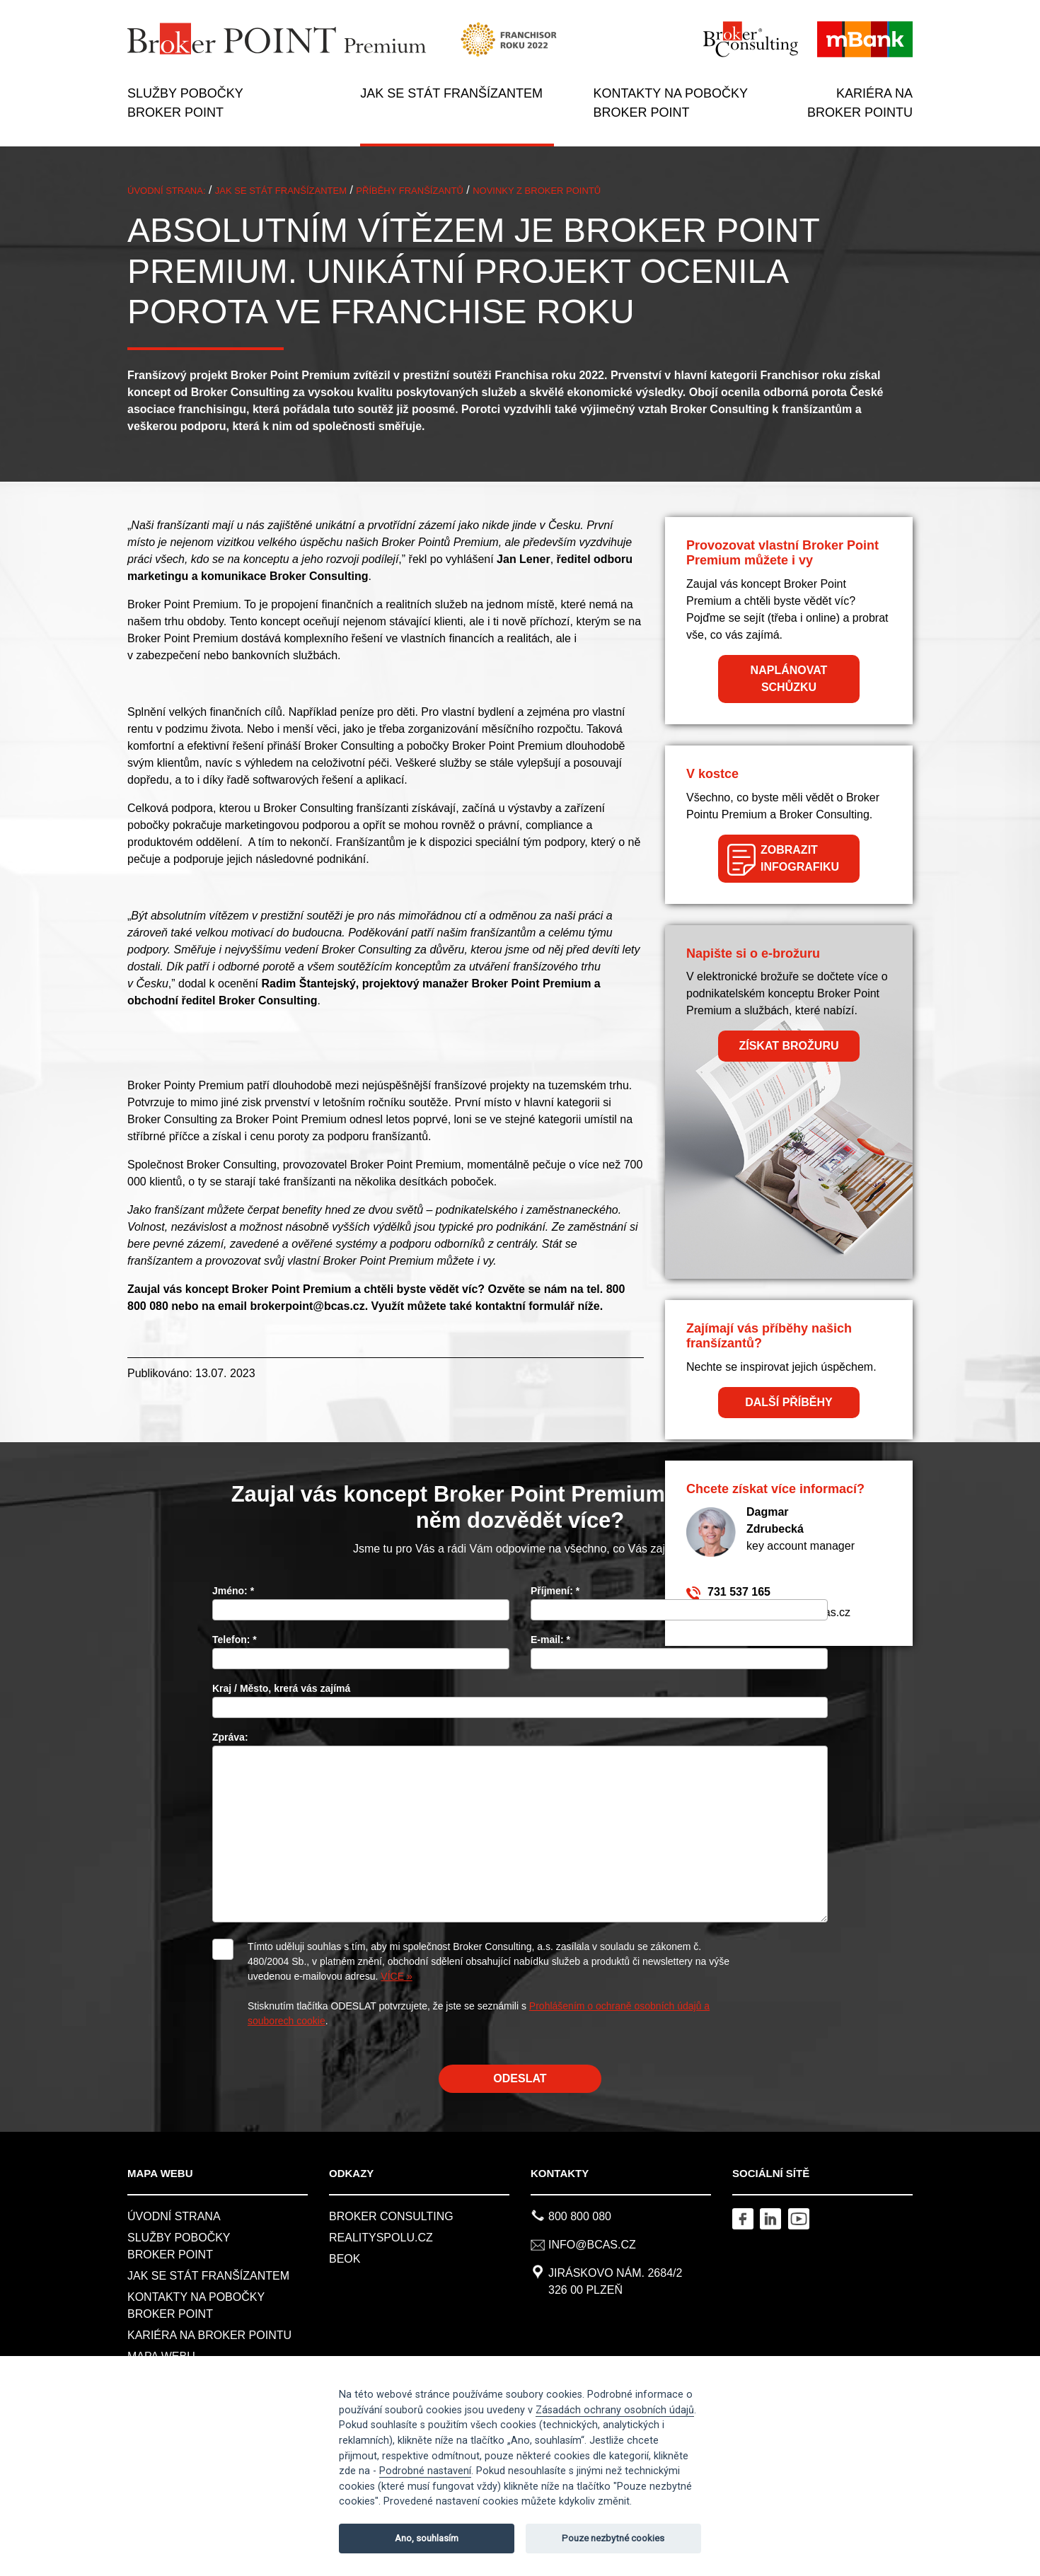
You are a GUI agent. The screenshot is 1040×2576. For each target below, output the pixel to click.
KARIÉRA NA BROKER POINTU (860, 103)
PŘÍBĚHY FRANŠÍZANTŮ (409, 190)
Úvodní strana (174, 2216)
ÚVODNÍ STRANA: (166, 190)
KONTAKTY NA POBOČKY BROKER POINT (671, 103)
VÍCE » (396, 1976)
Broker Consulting (391, 2216)
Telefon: (234, 1639)
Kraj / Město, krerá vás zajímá (281, 1688)
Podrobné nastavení (425, 2471)
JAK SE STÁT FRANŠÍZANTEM (451, 93)
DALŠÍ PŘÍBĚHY (789, 1402)
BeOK (344, 2259)
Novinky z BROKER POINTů (537, 190)
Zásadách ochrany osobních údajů (615, 2410)
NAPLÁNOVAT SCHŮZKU (789, 678)
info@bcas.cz (592, 2245)
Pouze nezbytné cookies (613, 2538)
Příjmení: (555, 1590)
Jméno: (233, 1590)
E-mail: (550, 1639)
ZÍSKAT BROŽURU (788, 1046)
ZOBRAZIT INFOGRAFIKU (800, 858)
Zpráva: (230, 1737)
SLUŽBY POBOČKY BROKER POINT (185, 103)
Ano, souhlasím (426, 2538)
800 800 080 (579, 2216)
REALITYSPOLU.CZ (381, 2238)
